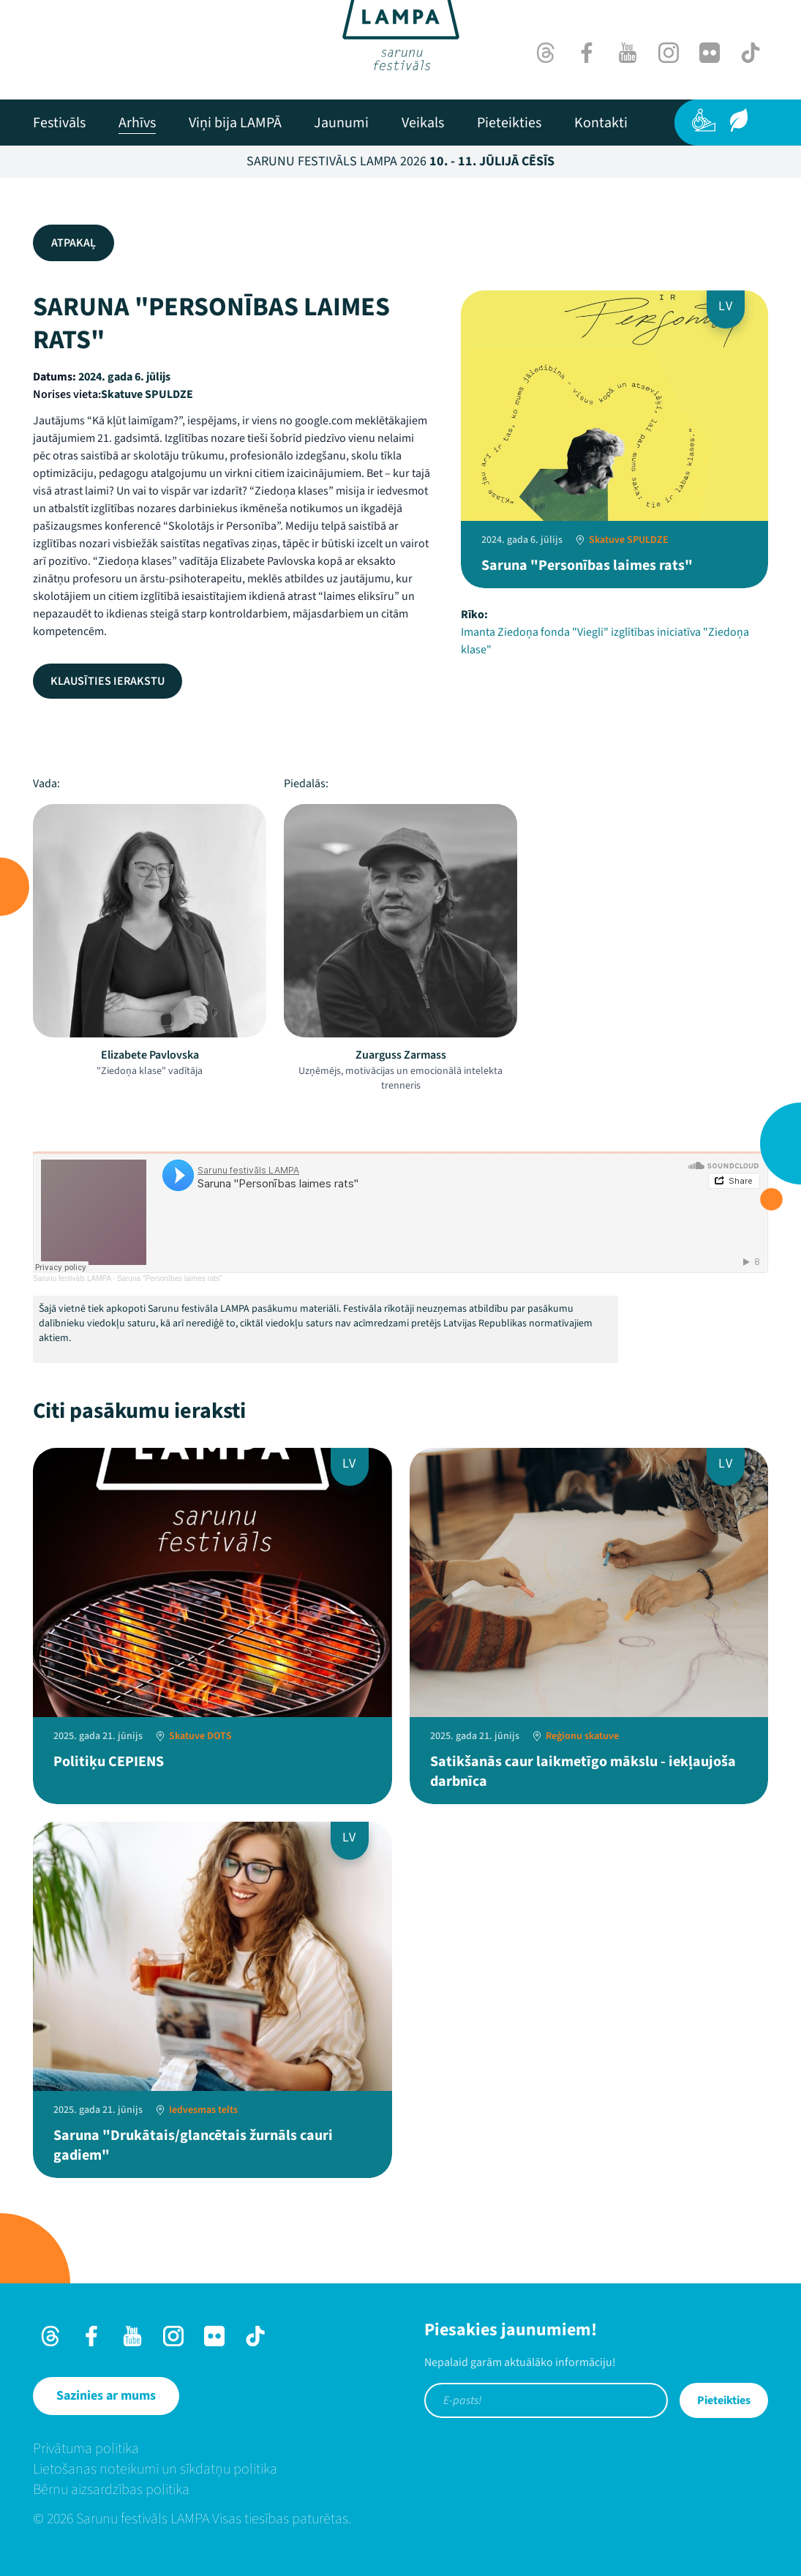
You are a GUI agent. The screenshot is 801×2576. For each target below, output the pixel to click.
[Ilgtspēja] (739, 120)
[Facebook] (586, 52)
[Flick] (709, 52)
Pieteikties (724, 2400)
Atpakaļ (73, 243)
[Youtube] (627, 52)
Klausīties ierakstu (107, 681)
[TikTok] (750, 52)
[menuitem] (59, 123)
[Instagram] (668, 52)
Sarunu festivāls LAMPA (72, 1278)
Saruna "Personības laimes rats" (169, 1278)
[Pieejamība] (703, 120)
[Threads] (545, 52)
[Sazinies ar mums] (106, 2396)
